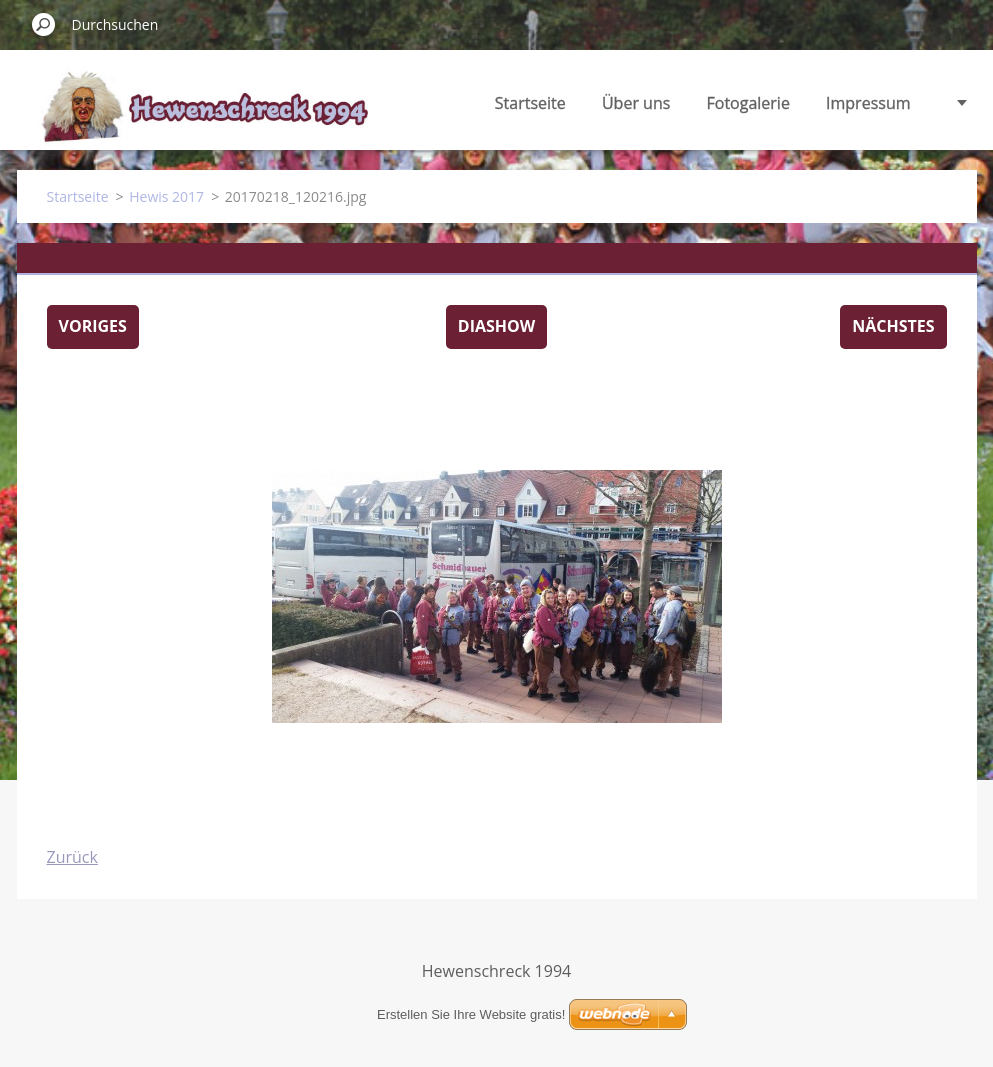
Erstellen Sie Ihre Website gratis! (471, 1014)
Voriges (93, 326)
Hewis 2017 (166, 196)
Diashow (496, 326)
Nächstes (893, 326)
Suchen (44, 24)
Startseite (530, 103)
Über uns (636, 103)
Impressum (868, 103)
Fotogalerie (748, 103)
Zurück (72, 857)
